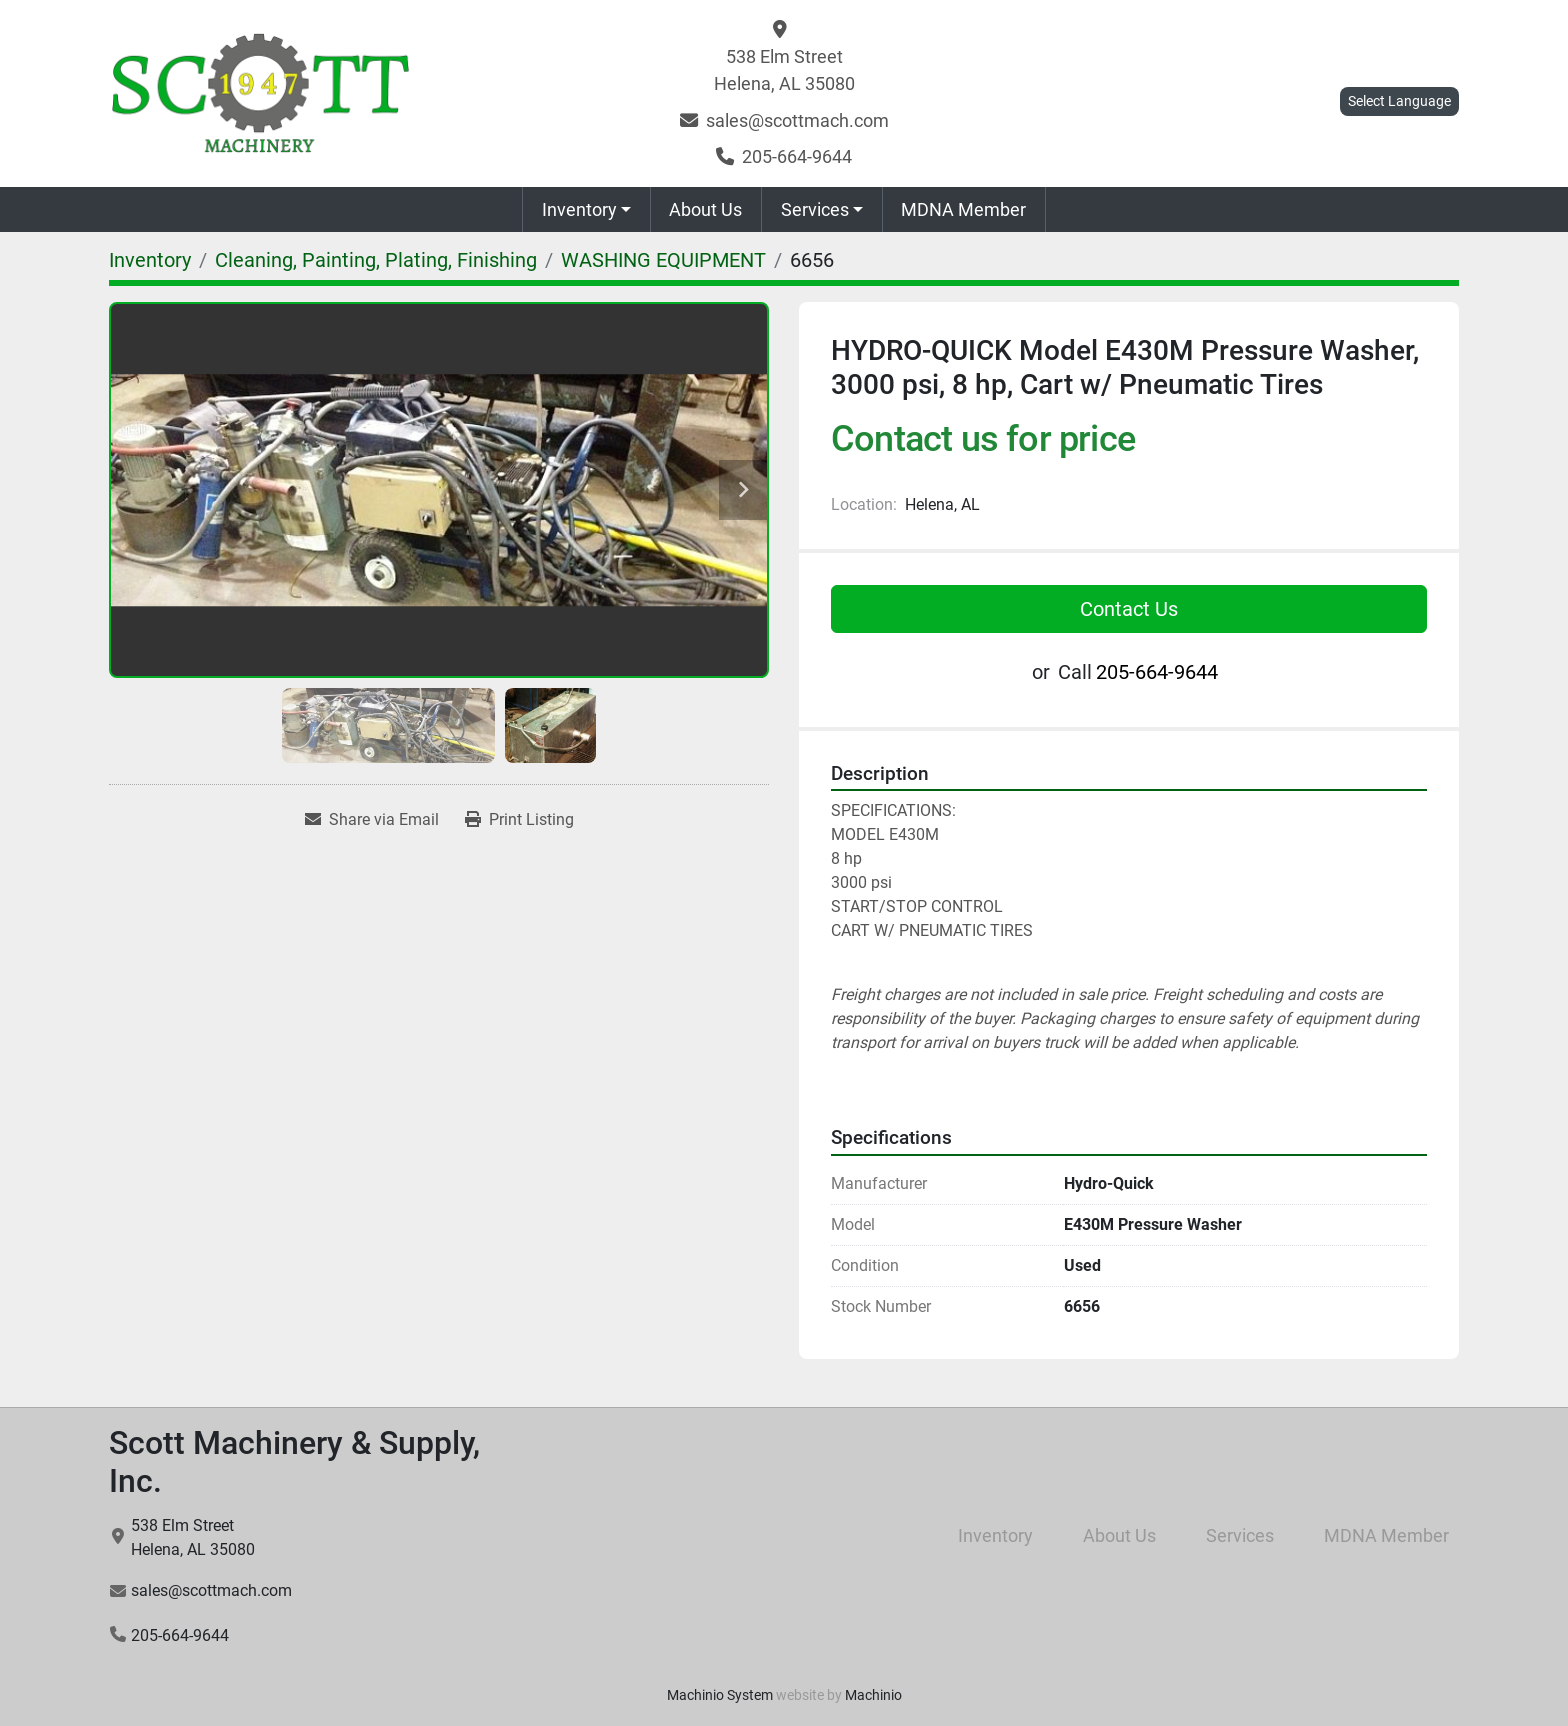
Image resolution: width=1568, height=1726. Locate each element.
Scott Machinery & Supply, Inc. (294, 1462)
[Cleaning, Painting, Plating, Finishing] (376, 260)
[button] (586, 209)
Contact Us (1129, 609)
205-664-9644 (797, 156)
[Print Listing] (519, 820)
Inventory (579, 209)
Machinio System (720, 1695)
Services (815, 209)
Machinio (873, 1695)
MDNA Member (963, 209)
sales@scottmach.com (797, 120)
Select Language (1399, 101)
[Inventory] (150, 260)
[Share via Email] (372, 820)
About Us (705, 209)
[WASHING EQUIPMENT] (663, 260)
